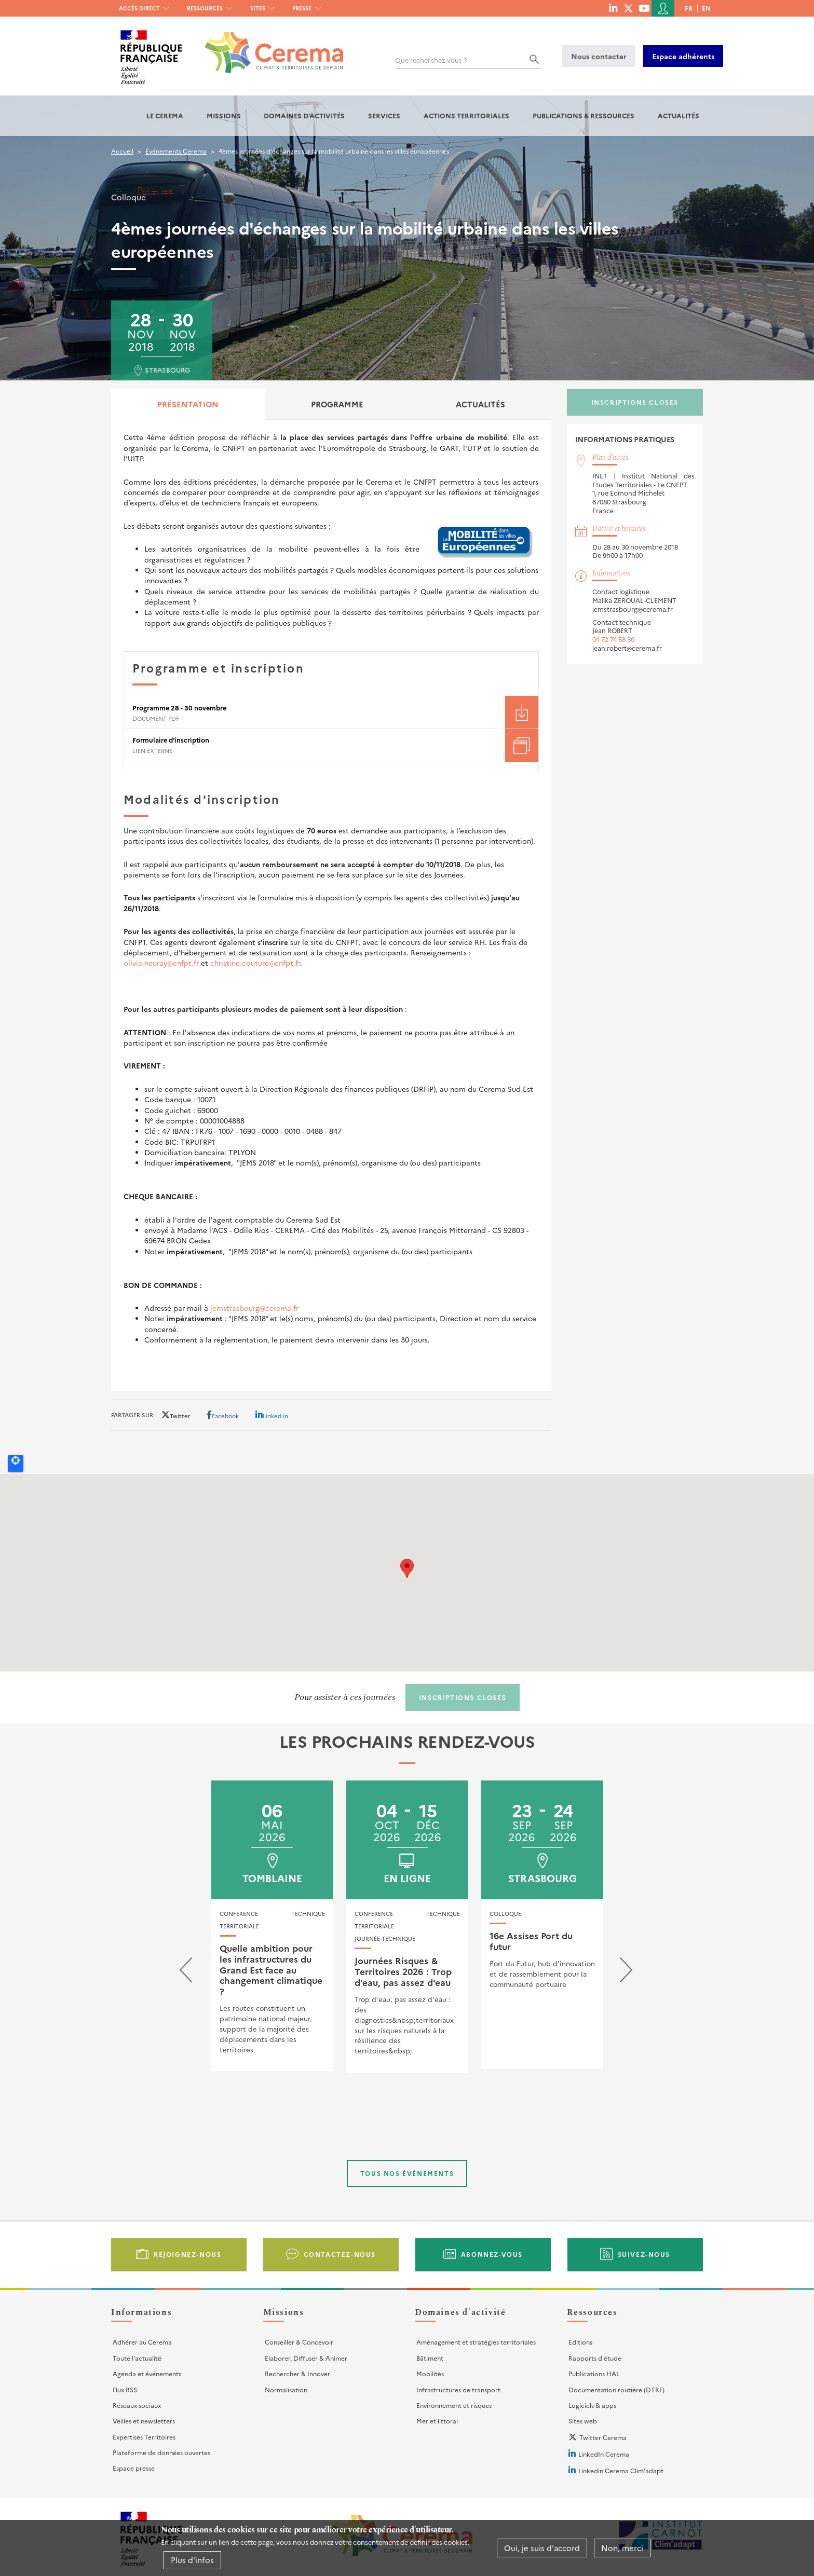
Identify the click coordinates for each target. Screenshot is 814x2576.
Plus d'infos (192, 2559)
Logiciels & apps (592, 2405)
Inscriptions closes (635, 402)
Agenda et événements (147, 2373)
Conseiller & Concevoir (299, 2341)
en (706, 8)
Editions (580, 2341)
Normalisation (286, 2389)
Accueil (122, 150)
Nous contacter (599, 56)
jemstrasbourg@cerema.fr (254, 1307)
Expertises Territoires (144, 2436)
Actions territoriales (466, 115)
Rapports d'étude (594, 2357)
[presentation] (185, 1972)
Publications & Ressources (583, 115)
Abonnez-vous (492, 2254)
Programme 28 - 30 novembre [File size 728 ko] (179, 707)
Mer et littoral (437, 2420)
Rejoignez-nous (187, 2254)
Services (384, 115)
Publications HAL (593, 2373)
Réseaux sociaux (137, 2405)
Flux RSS (125, 2389)
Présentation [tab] (188, 404)
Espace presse (134, 2467)
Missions (224, 115)
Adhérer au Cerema (142, 2341)
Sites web (582, 2420)
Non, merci (622, 2547)
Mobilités (430, 2373)
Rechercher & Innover (297, 2373)
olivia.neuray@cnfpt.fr (161, 962)
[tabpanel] (331, 905)
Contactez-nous (340, 2254)
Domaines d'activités (304, 115)
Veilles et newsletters (144, 2420)
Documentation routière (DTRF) (616, 2389)
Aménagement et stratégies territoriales (476, 2341)
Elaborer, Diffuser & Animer (306, 2357)
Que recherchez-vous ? (431, 60)
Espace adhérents (683, 56)
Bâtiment (429, 2357)
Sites (257, 8)
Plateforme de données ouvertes (161, 2452)
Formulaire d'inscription (170, 740)
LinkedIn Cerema (603, 2453)
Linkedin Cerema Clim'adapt (620, 2470)
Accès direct (139, 8)
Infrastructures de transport (458, 2389)
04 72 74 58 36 (613, 639)
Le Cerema (164, 115)
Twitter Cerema (603, 2437)
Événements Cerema (176, 150)
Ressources (205, 8)
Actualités (678, 115)
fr (689, 8)
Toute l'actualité (137, 2357)
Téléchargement (521, 712)
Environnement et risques (454, 2405)
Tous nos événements (407, 2173)
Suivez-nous (644, 2254)
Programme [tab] (337, 404)
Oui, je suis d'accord (542, 2547)
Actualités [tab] (480, 404)
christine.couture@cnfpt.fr (255, 962)
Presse (301, 8)
